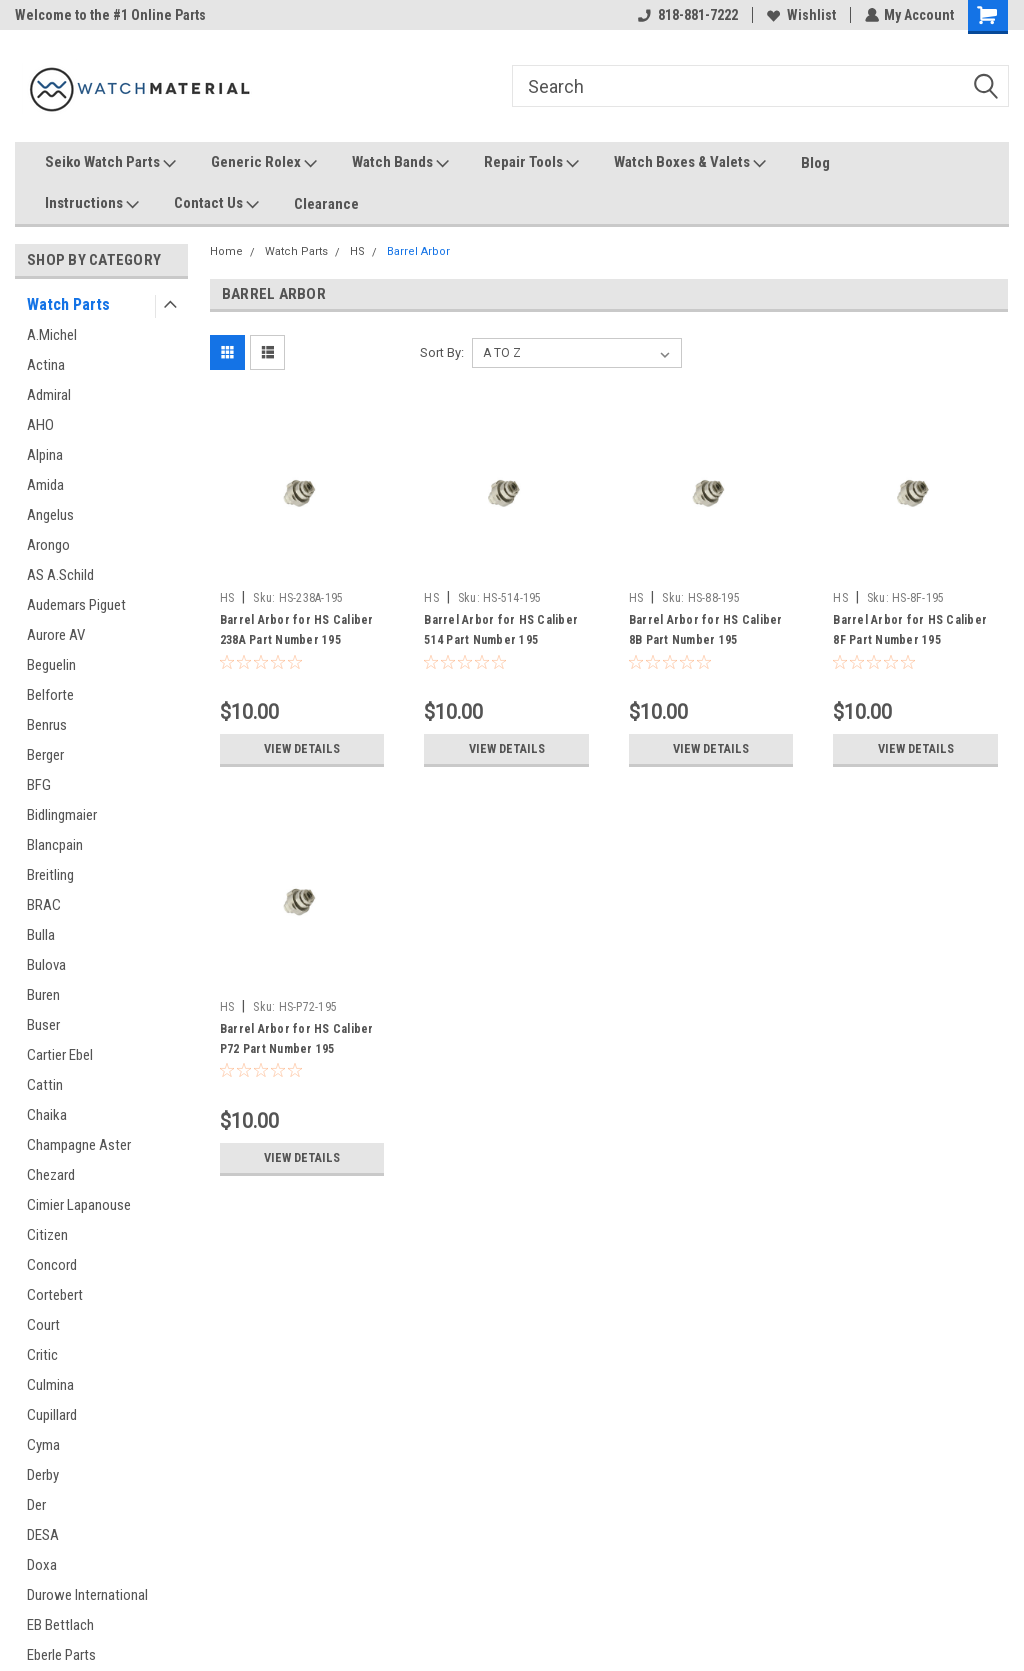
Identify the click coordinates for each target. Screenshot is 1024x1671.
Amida (45, 485)
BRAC (44, 905)
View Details (302, 749)
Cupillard (52, 1415)
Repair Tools (531, 163)
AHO (40, 425)
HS (357, 251)
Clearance (326, 204)
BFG (39, 785)
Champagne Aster (79, 1145)
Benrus (47, 725)
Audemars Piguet (76, 605)
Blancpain (55, 845)
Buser (43, 1025)
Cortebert (55, 1295)
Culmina (50, 1385)
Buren (43, 995)
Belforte (50, 695)
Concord (52, 1265)
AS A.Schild (60, 575)
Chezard (51, 1175)
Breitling (50, 875)
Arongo (48, 545)
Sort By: (442, 352)
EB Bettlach (60, 1625)
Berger (45, 755)
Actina (46, 365)
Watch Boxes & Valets (690, 163)
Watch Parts (68, 304)
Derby (43, 1475)
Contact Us (216, 204)
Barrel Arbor (418, 251)
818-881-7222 (687, 15)
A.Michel (52, 335)
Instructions (92, 204)
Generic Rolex (264, 163)
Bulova (46, 965)
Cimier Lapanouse (79, 1205)
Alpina (45, 455)
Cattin (45, 1085)
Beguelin (51, 665)
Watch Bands (400, 163)
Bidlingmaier (62, 815)
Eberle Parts (61, 1655)
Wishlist (800, 15)
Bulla (41, 935)
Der (36, 1505)
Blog (815, 163)
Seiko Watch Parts (110, 163)
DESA (43, 1535)
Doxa (42, 1565)
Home (226, 251)
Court (43, 1325)
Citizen (47, 1235)
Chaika (47, 1115)
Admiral (49, 395)
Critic (42, 1355)
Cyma (43, 1445)
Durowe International (87, 1595)
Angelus (50, 515)
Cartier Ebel (60, 1055)
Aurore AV (56, 635)
